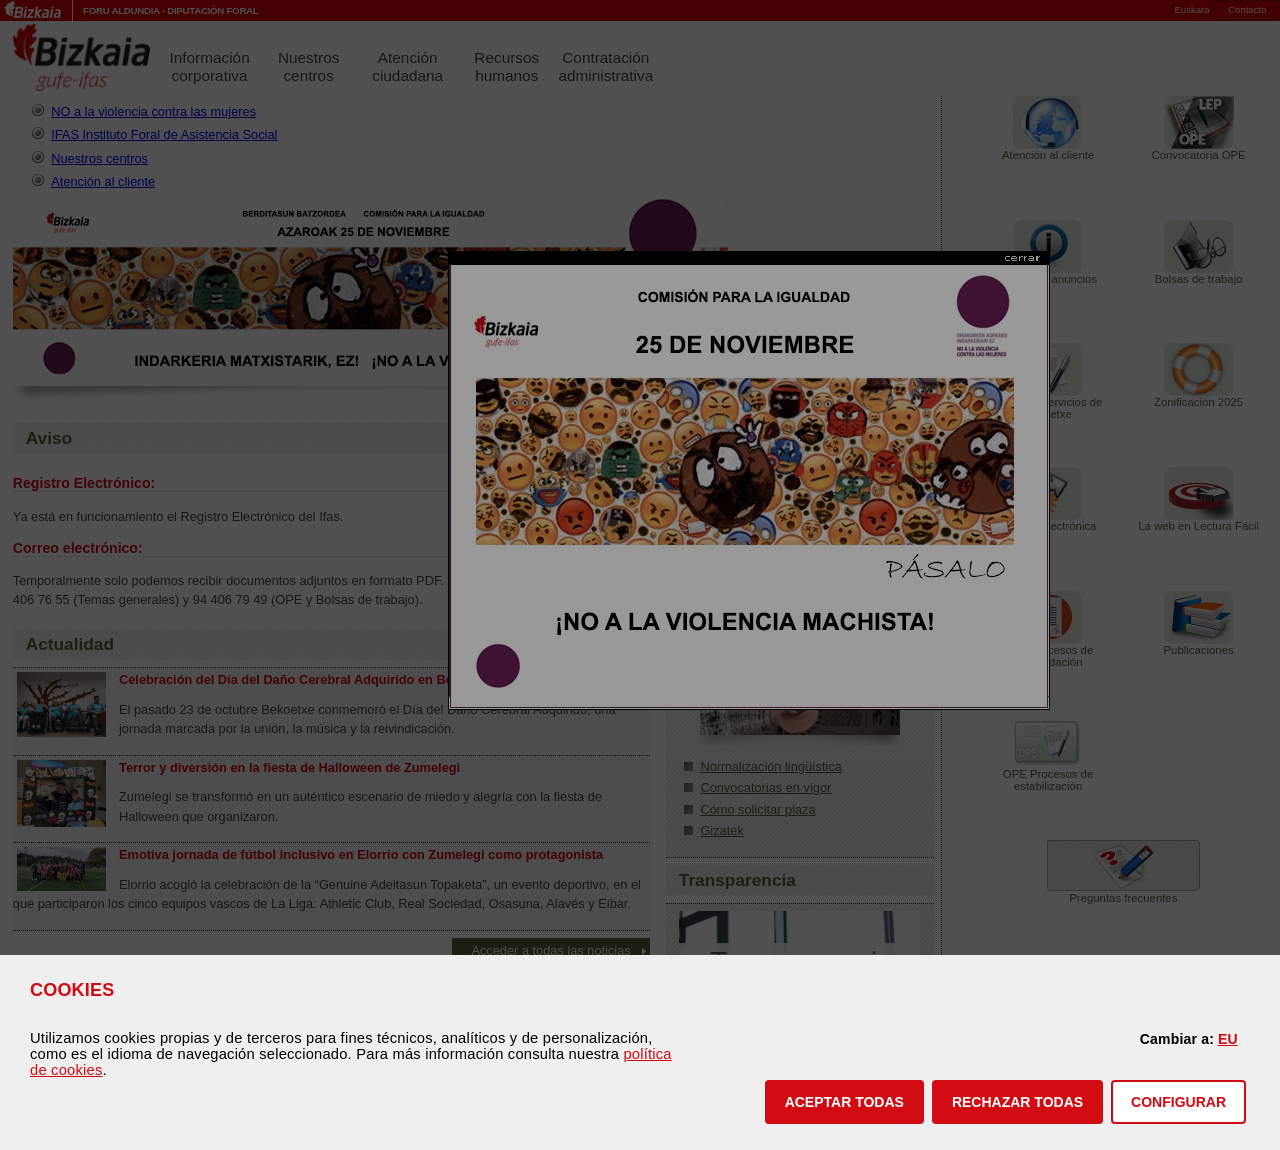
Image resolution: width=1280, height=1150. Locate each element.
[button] (844, 1102)
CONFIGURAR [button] (1178, 1102)
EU (1228, 1039)
